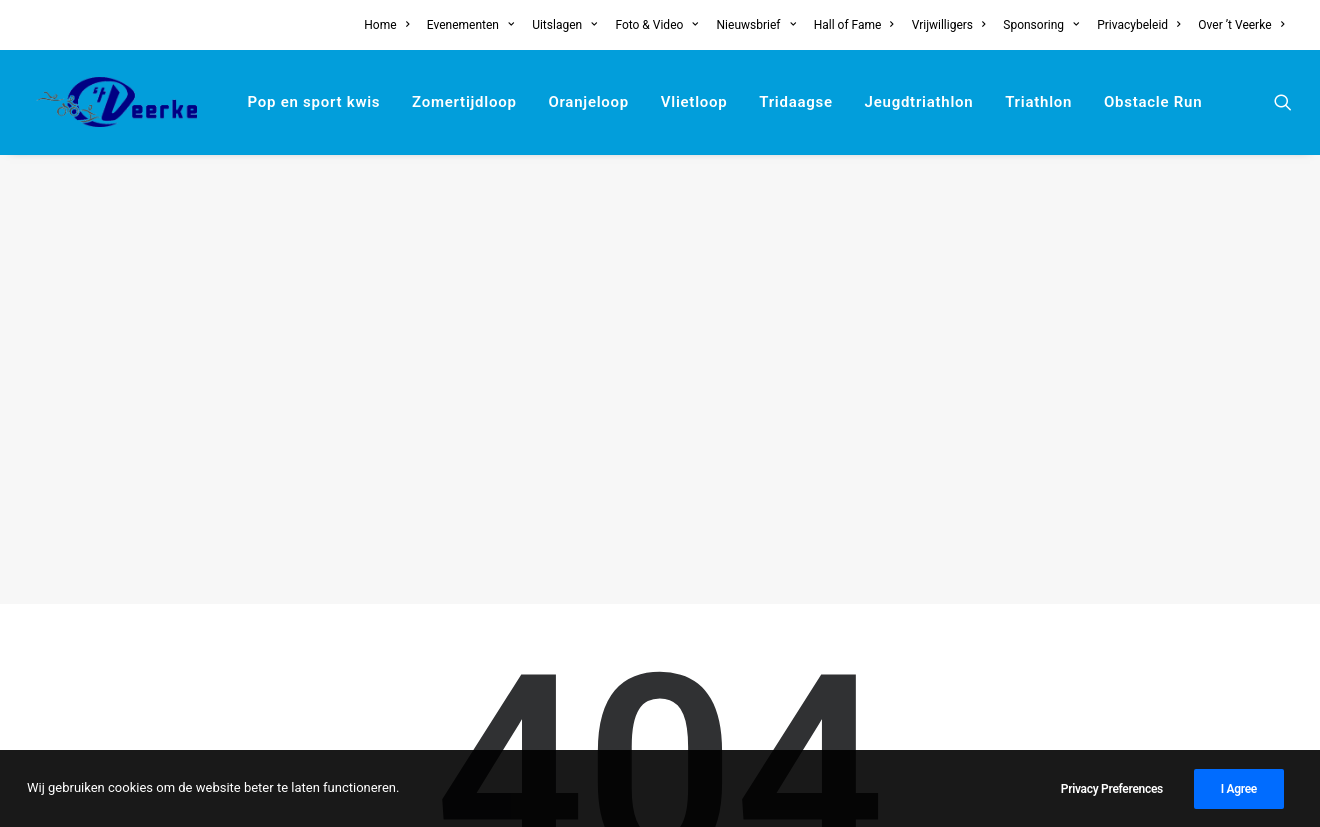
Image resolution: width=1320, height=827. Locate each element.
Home (386, 25)
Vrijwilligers (949, 25)
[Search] (660, 663)
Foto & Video (656, 25)
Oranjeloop (588, 102)
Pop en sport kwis (313, 102)
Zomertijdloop (464, 102)
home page (791, 538)
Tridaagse (796, 102)
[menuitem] (390, 25)
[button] (1283, 102)
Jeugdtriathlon (919, 102)
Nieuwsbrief (756, 25)
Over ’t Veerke (1241, 25)
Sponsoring (1041, 25)
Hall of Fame (854, 25)
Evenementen (471, 25)
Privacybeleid (1138, 25)
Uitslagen (564, 25)
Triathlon (1038, 102)
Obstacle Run (1153, 102)
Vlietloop (694, 102)
